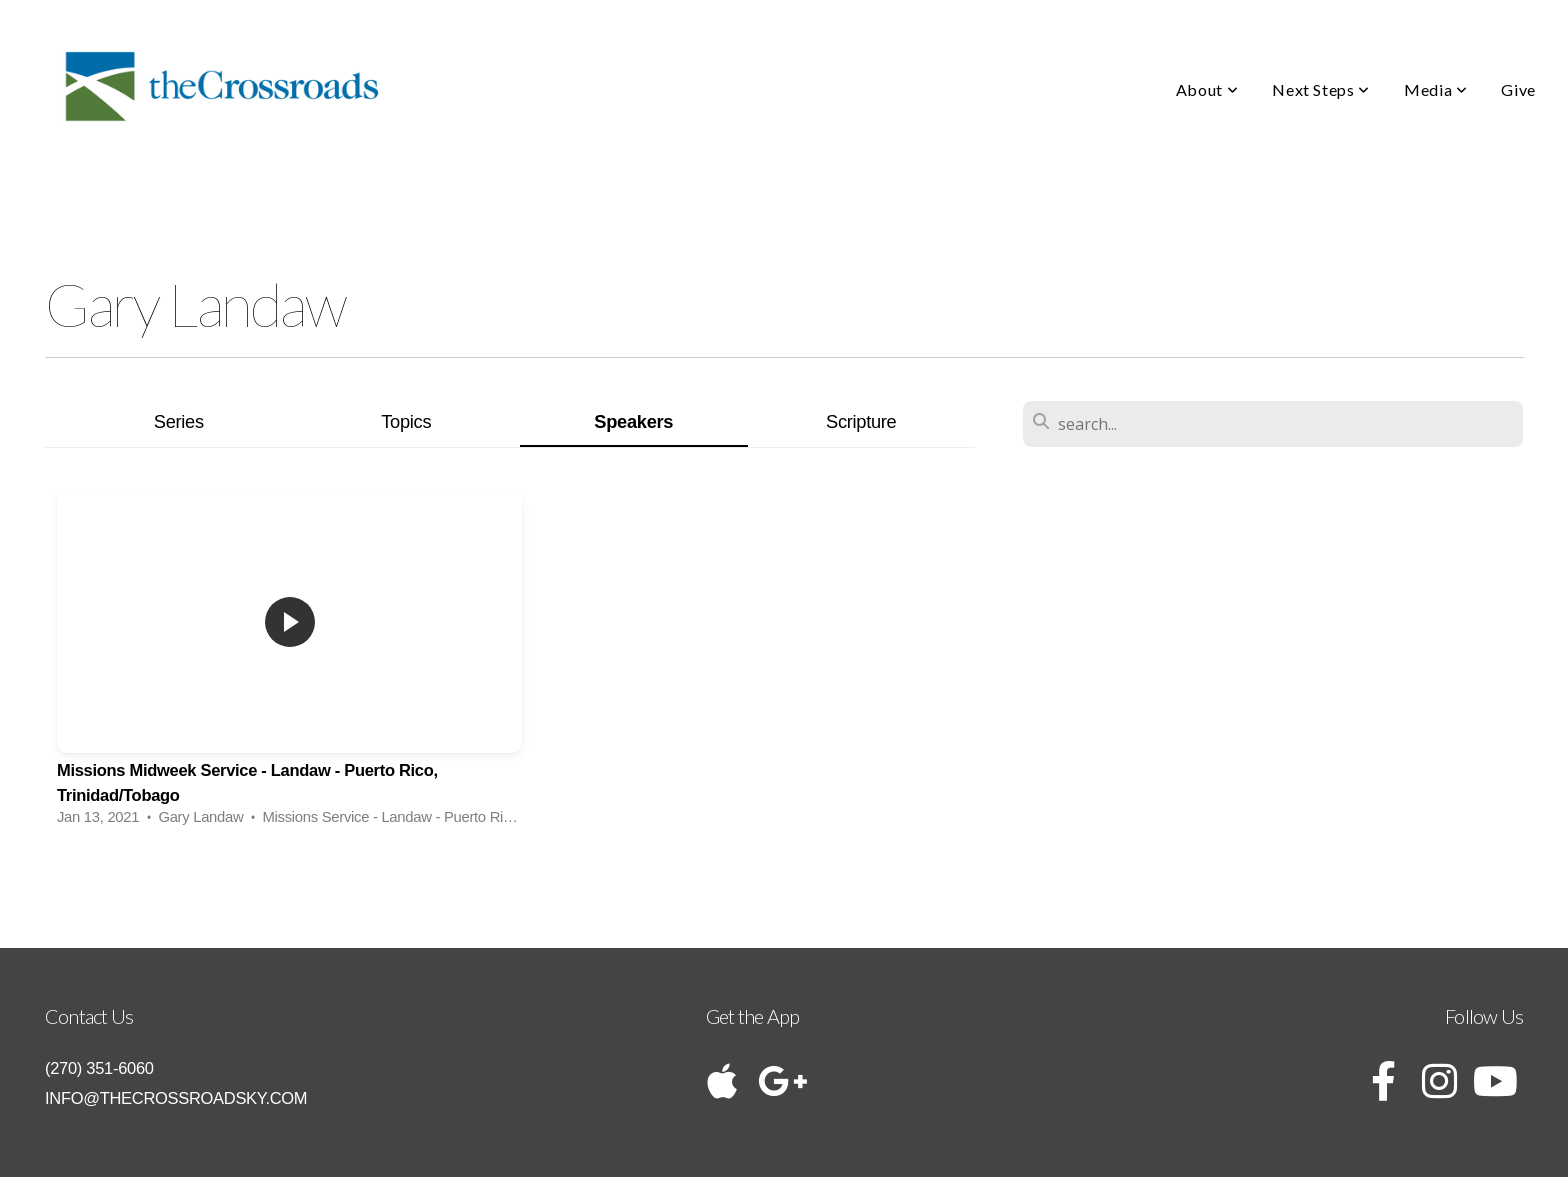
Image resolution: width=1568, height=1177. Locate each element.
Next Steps (1321, 89)
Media (1435, 89)
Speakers (633, 421)
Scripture (861, 421)
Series (179, 421)
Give (1518, 89)
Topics (406, 421)
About (1207, 89)
